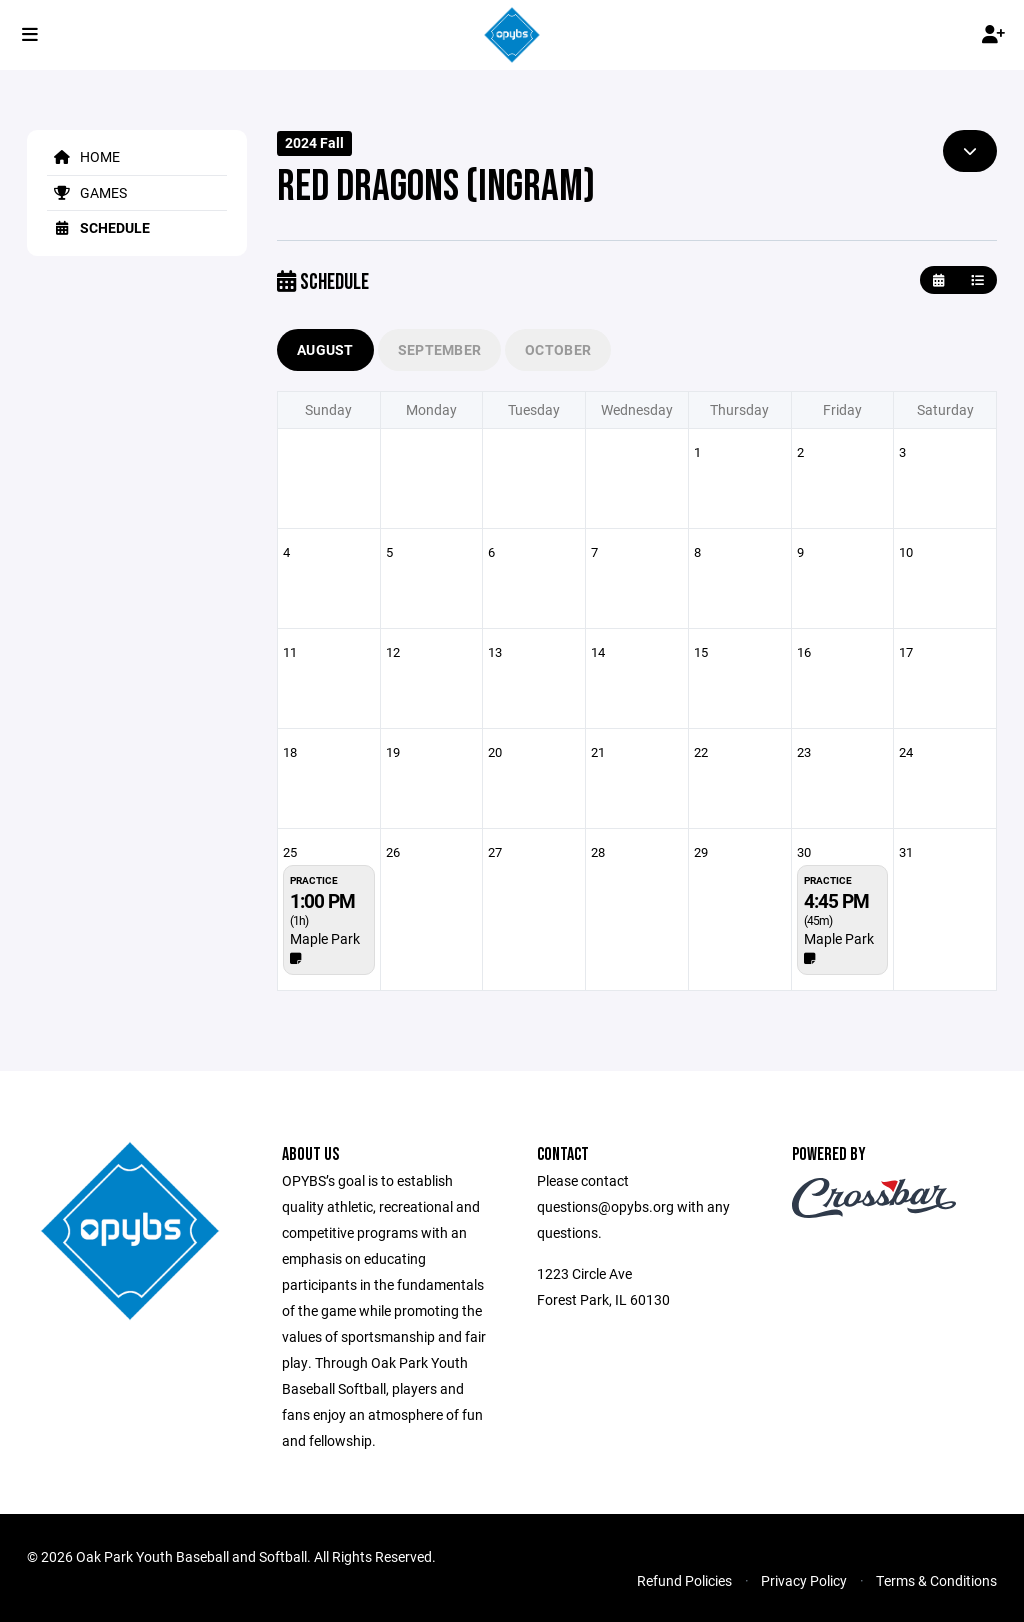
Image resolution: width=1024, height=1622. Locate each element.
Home (83, 156)
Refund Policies (684, 1580)
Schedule (98, 227)
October (558, 349)
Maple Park (325, 938)
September (440, 349)
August (325, 349)
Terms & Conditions (936, 1580)
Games (87, 192)
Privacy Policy (804, 1580)
